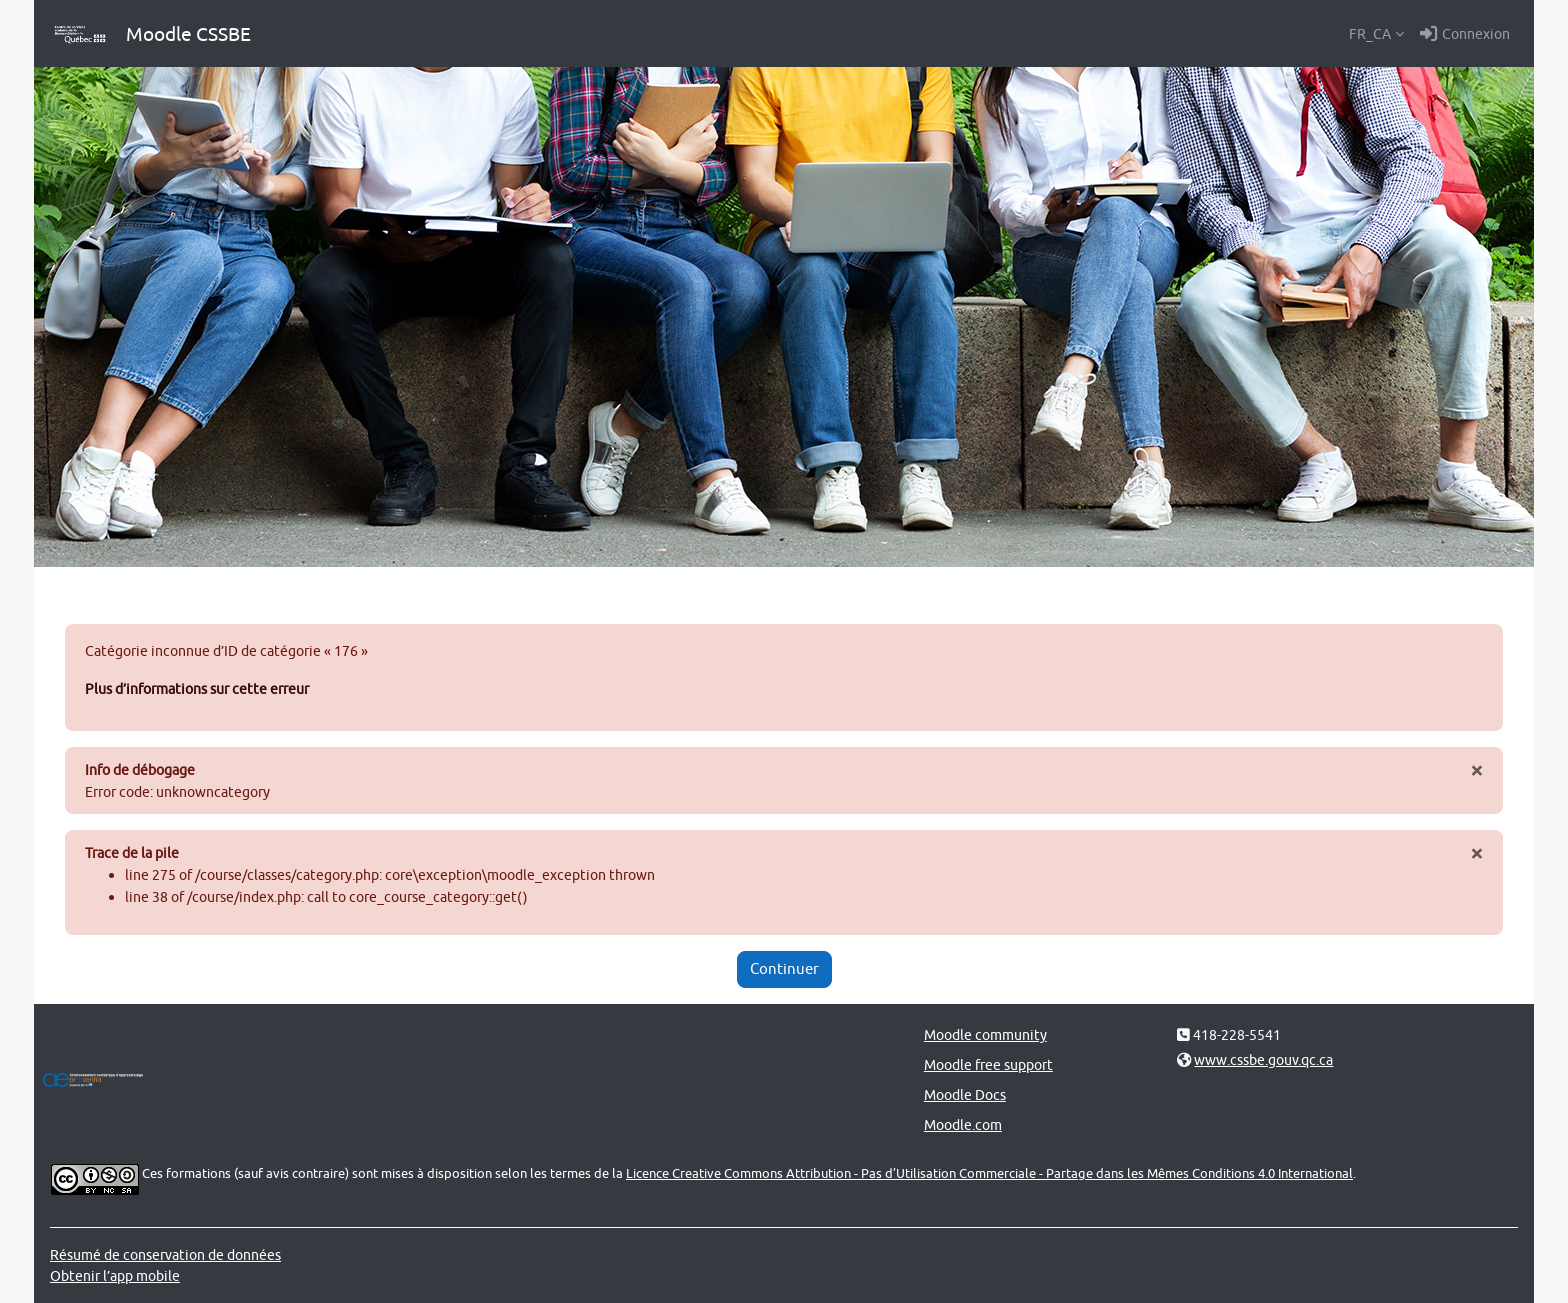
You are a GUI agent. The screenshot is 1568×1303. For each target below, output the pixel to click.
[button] (1376, 34)
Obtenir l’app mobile (115, 1275)
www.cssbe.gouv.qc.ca (1263, 1059)
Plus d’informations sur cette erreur (197, 688)
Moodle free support (988, 1064)
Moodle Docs (965, 1094)
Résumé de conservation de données (165, 1254)
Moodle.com (963, 1124)
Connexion (1465, 34)
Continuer (784, 968)
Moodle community (985, 1034)
